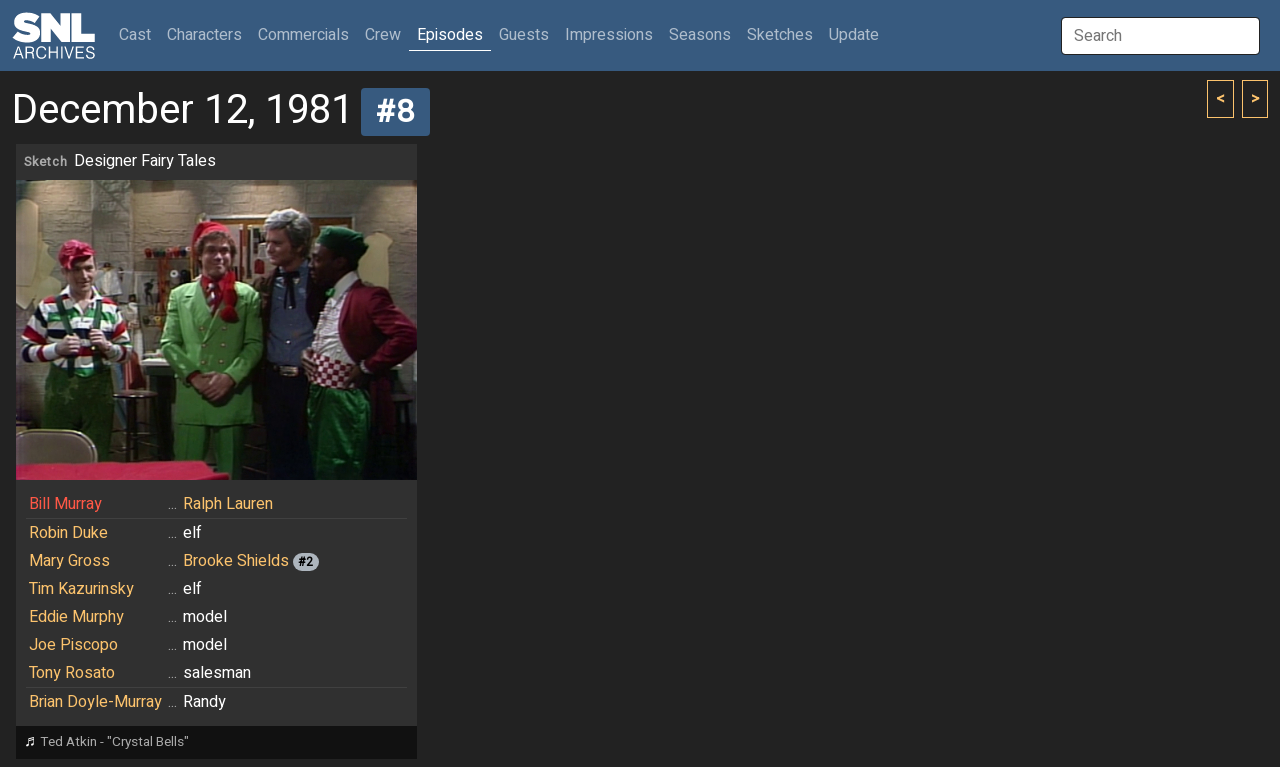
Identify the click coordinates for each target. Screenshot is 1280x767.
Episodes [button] (450, 35)
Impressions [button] (609, 35)
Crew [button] (383, 35)
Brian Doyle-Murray (95, 702)
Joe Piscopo (73, 645)
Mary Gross (69, 561)
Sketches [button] (780, 35)
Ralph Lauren (228, 504)
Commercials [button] (303, 35)
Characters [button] (204, 35)
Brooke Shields (236, 561)
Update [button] (854, 35)
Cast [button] (139, 34)
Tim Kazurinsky (81, 589)
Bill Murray (65, 504)
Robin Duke (68, 533)
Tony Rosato (72, 673)
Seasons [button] (700, 35)
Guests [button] (524, 35)
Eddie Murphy (76, 617)
